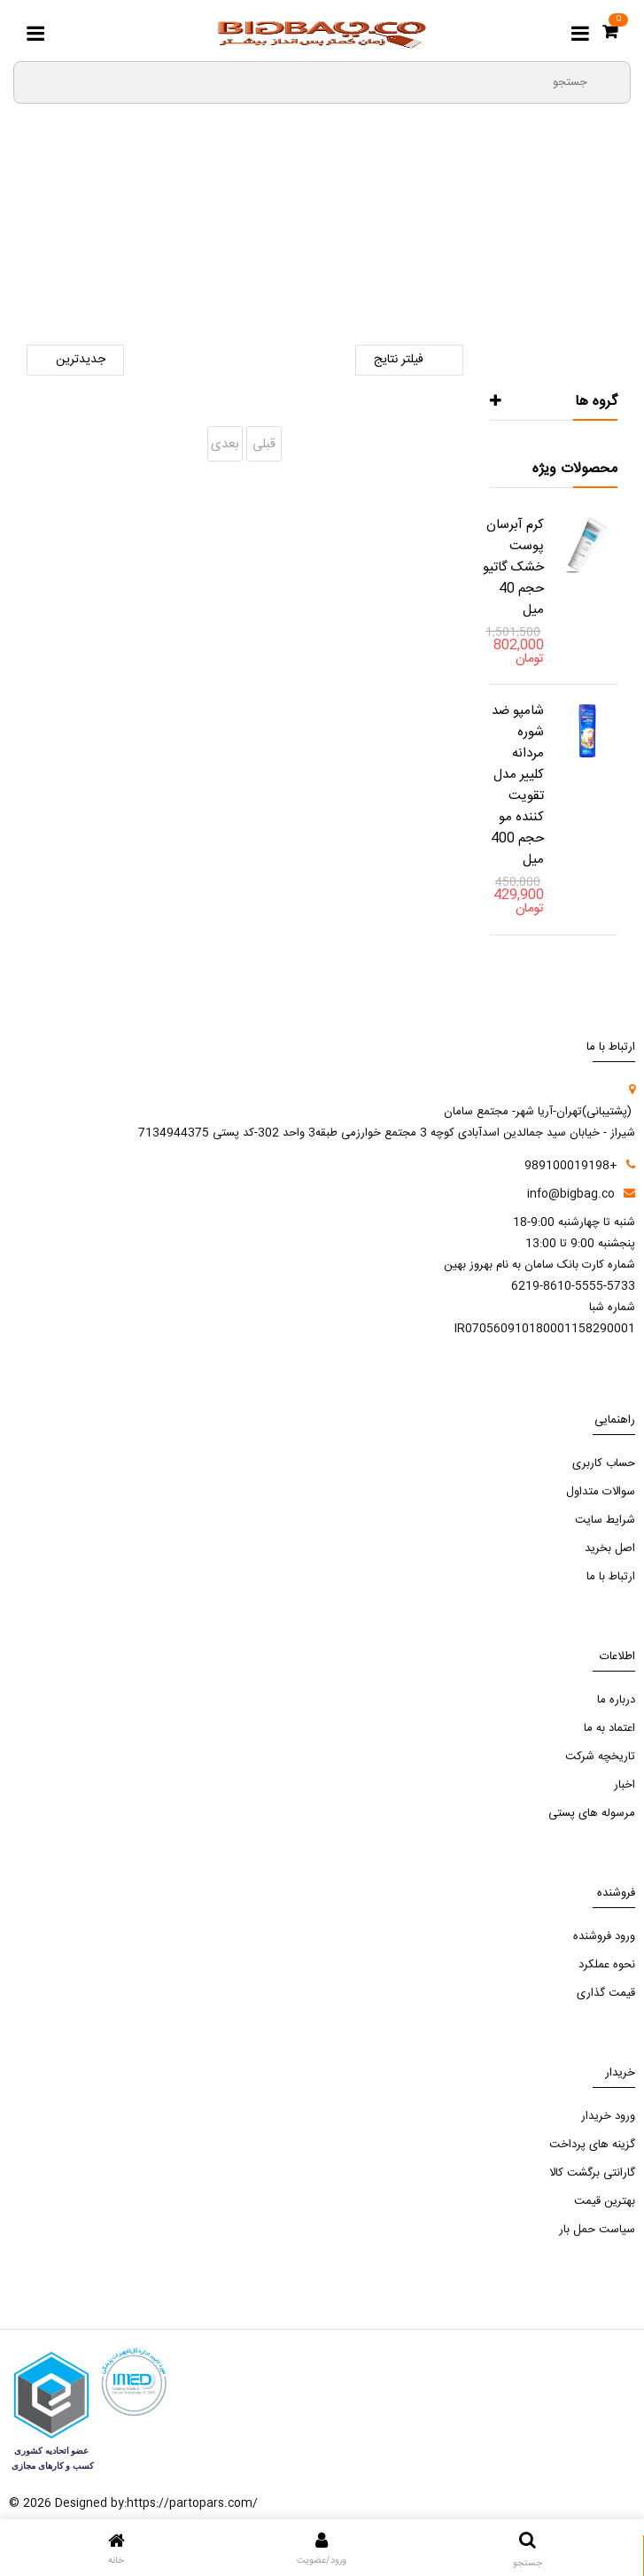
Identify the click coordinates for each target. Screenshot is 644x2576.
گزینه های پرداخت (592, 2144)
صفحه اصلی (470, 248)
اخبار (624, 1785)
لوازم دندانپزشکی (290, 248)
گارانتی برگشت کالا (592, 2173)
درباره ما (616, 1700)
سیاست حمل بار (597, 2229)
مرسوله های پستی (591, 1813)
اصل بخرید (610, 1548)
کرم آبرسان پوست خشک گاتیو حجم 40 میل (513, 567)
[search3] (609, 81)
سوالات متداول (600, 1491)
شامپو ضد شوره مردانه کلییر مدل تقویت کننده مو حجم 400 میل (517, 785)
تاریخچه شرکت (600, 1756)
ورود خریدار (608, 2116)
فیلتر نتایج (409, 360)
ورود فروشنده (604, 1936)
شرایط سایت (605, 1520)
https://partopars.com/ (192, 2503)
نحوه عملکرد (606, 1965)
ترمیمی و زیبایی (183, 248)
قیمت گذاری (606, 1993)
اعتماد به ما (609, 1728)
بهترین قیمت (604, 2201)
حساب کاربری (603, 1463)
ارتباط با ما (610, 1577)
